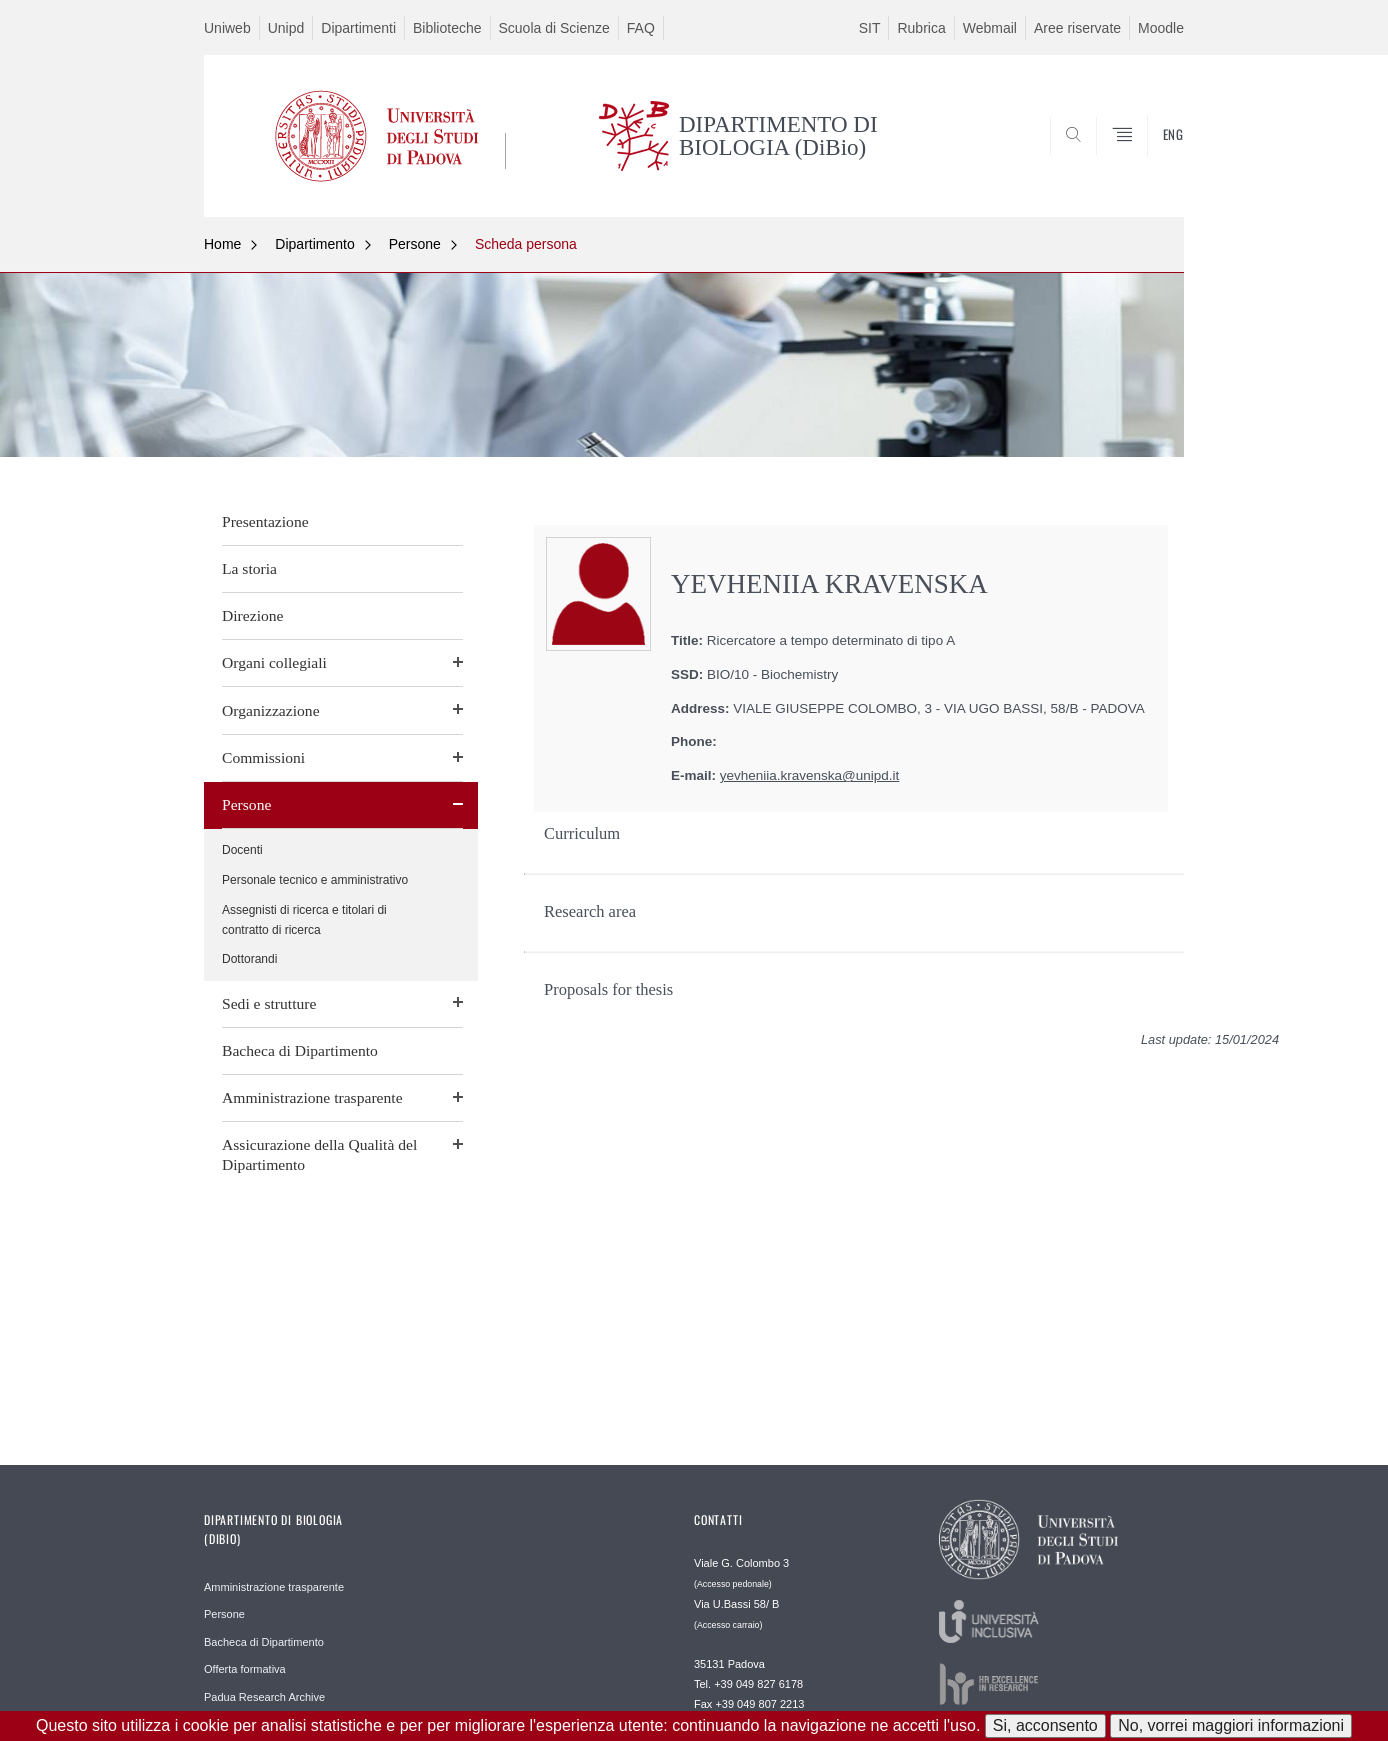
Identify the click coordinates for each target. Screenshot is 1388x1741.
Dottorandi (249, 959)
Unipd (286, 28)
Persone (415, 244)
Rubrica (921, 28)
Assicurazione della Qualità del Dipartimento (319, 1154)
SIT (870, 28)
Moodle (1161, 28)
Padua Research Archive (264, 1697)
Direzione (252, 615)
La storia (249, 568)
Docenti (242, 850)
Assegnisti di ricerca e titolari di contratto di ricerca (304, 920)
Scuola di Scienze (554, 28)
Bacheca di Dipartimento (300, 1050)
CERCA (1153, 168)
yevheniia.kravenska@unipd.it (810, 775)
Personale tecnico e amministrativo (315, 880)
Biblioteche (447, 28)
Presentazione (265, 521)
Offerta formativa (245, 1669)
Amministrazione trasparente (312, 1097)
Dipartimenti (358, 28)
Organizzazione (271, 710)
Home (222, 244)
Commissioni (263, 757)
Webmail (990, 28)
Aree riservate (1077, 28)
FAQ (641, 28)
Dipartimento (314, 244)
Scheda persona (526, 244)
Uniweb (227, 28)
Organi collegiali (274, 662)
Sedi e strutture (269, 1003)
